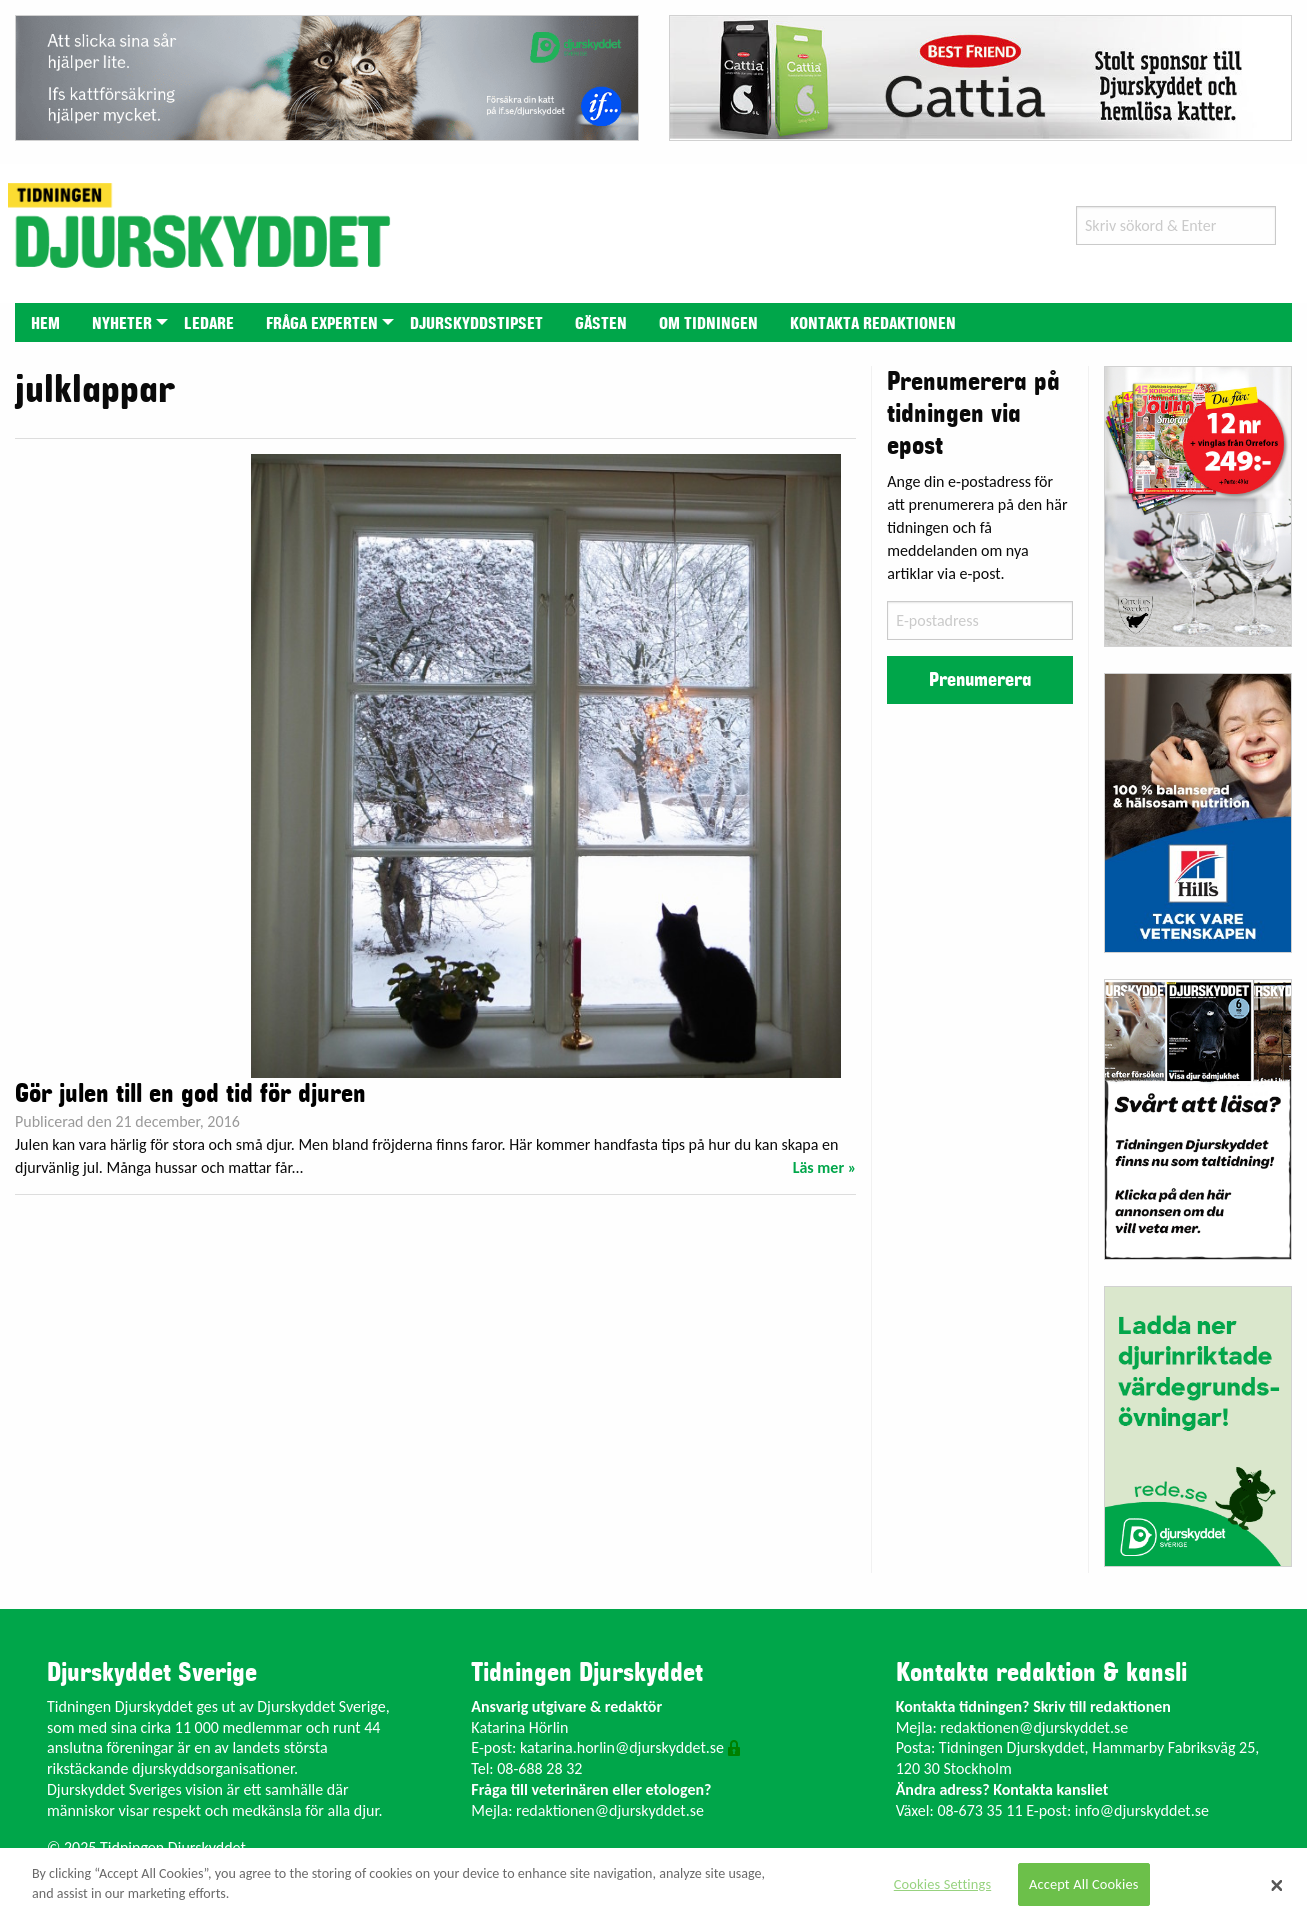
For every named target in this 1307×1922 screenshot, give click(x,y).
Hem (45, 324)
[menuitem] (45, 322)
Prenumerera (980, 680)
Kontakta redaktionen (873, 324)
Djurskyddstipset (476, 324)
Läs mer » (825, 1167)
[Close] (1277, 1885)
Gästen (601, 324)
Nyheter (122, 324)
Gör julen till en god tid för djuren (190, 1094)
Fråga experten (322, 324)
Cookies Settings (942, 1884)
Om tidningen (708, 324)
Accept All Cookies (1084, 1884)
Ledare (209, 324)
